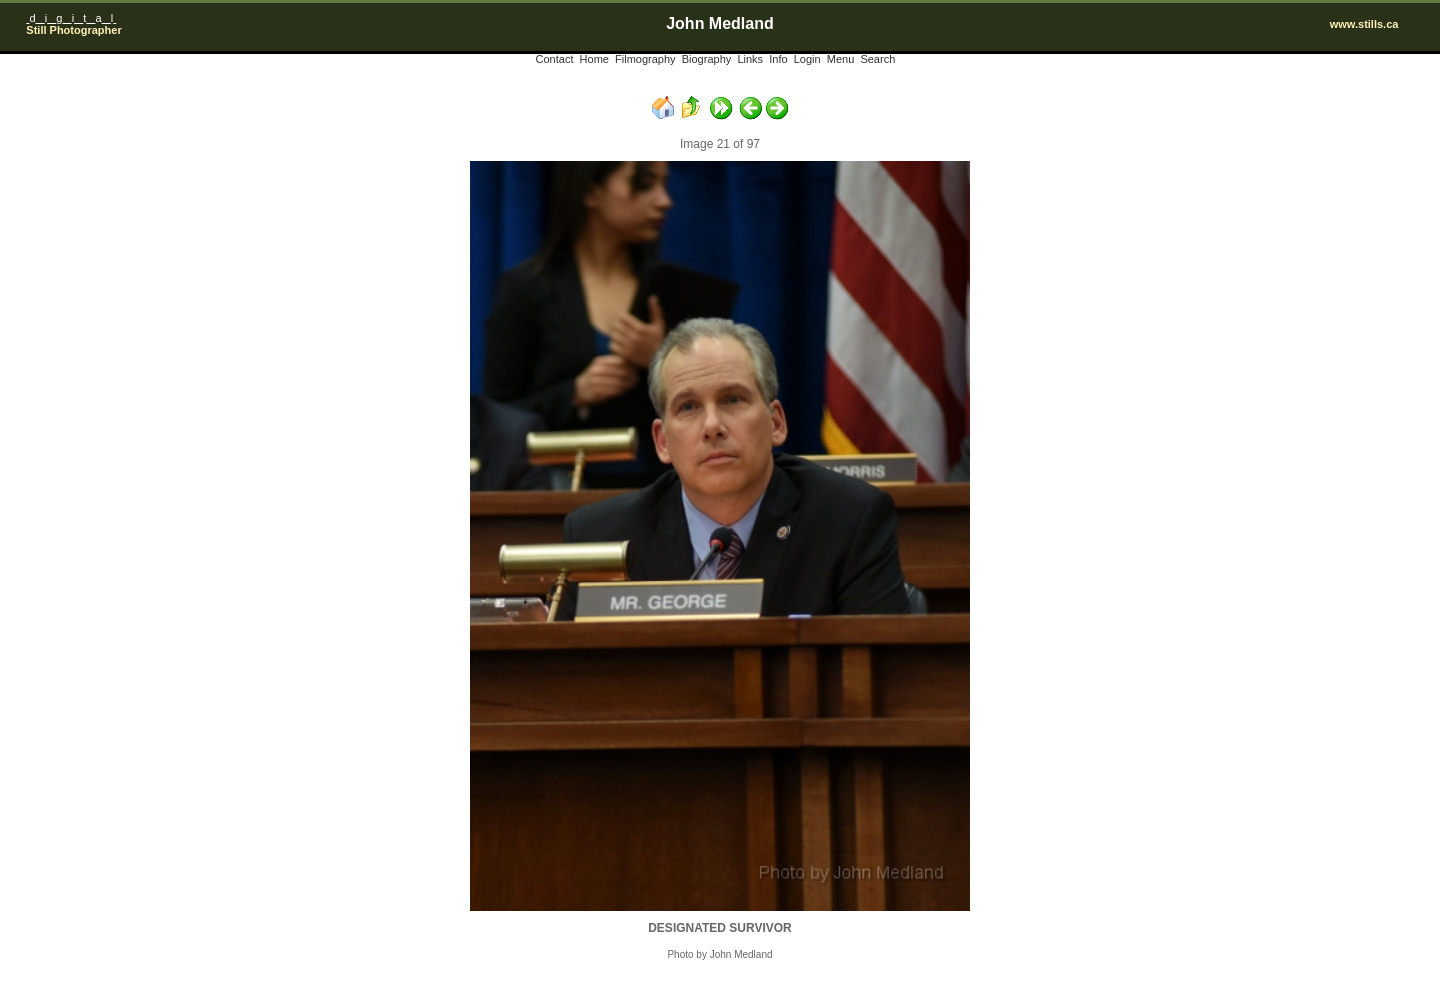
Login (807, 59)
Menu (841, 59)
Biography (707, 59)
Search (877, 59)
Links (750, 59)
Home (594, 59)
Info (778, 59)
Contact (555, 59)
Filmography (645, 59)
